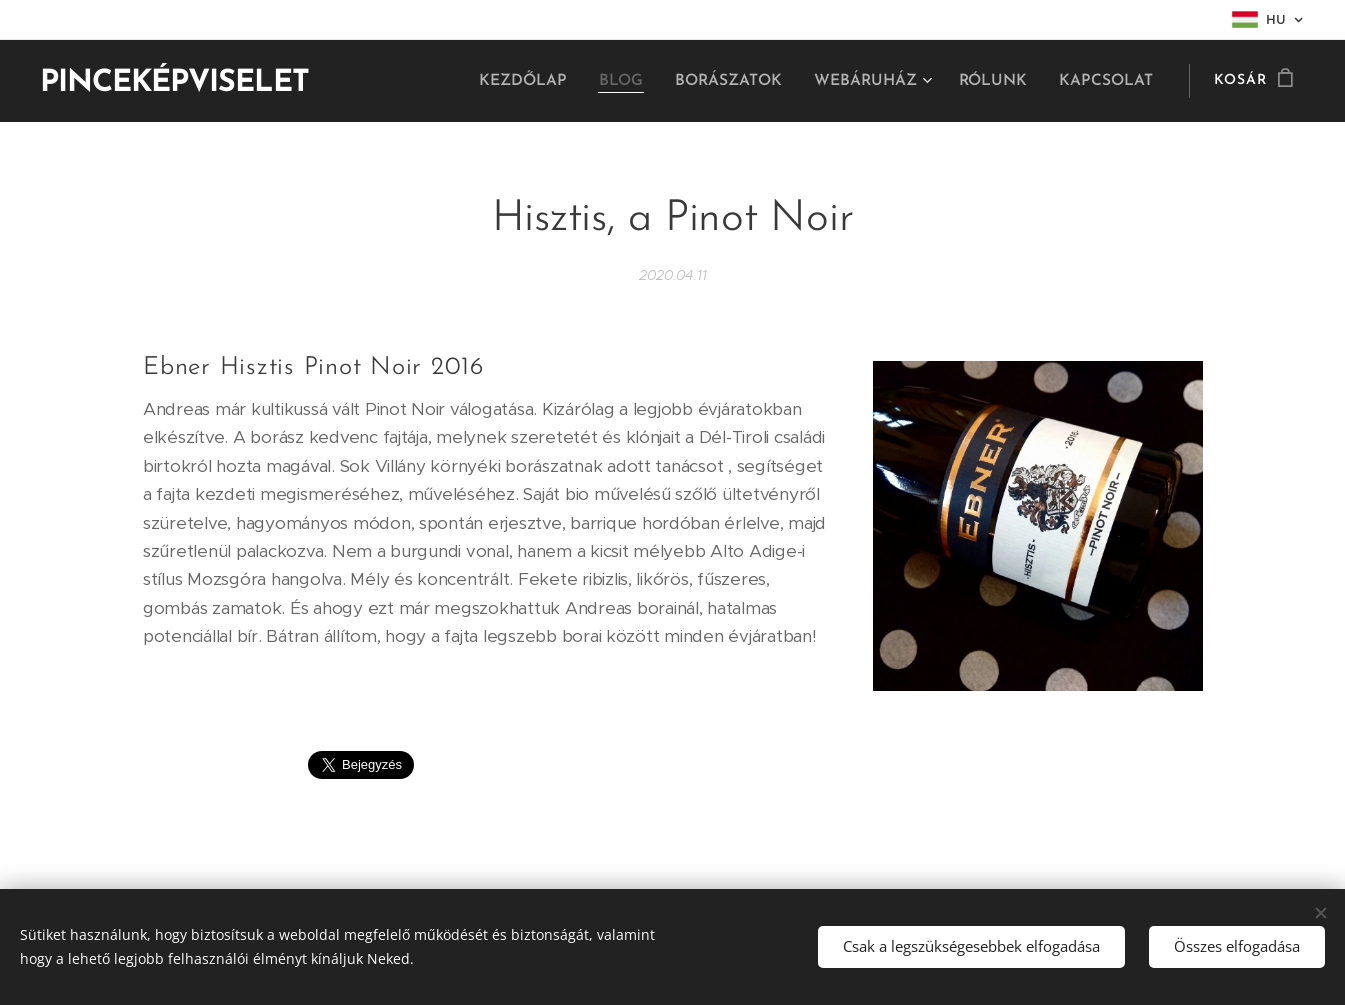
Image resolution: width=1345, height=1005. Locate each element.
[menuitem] (542, 81)
